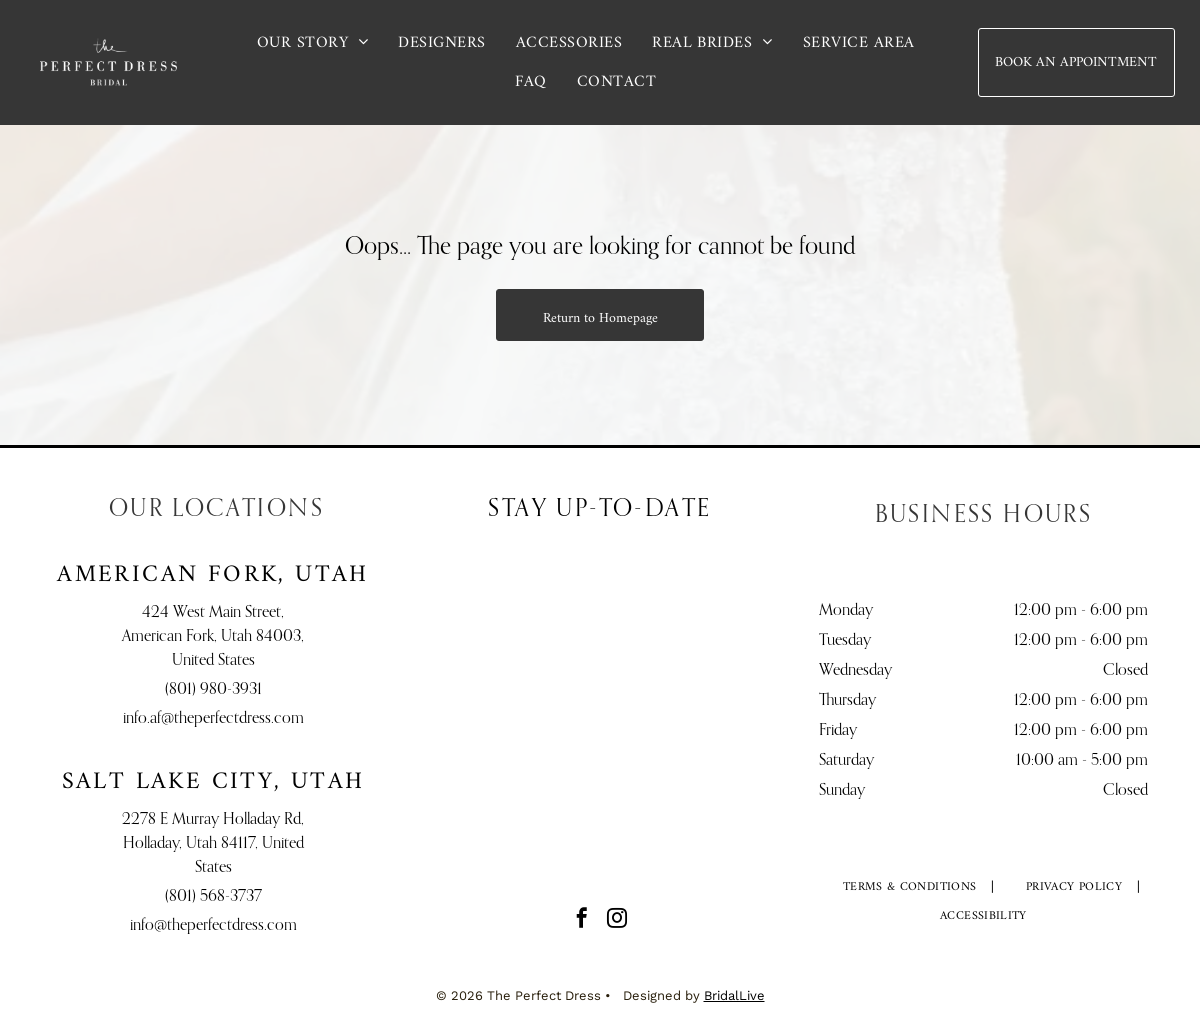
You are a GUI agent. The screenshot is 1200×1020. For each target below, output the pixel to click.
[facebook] (582, 920)
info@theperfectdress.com (213, 926)
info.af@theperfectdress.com (213, 719)
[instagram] (617, 920)
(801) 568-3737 (213, 897)
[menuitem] (313, 43)
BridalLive (734, 995)
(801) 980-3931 (213, 690)
